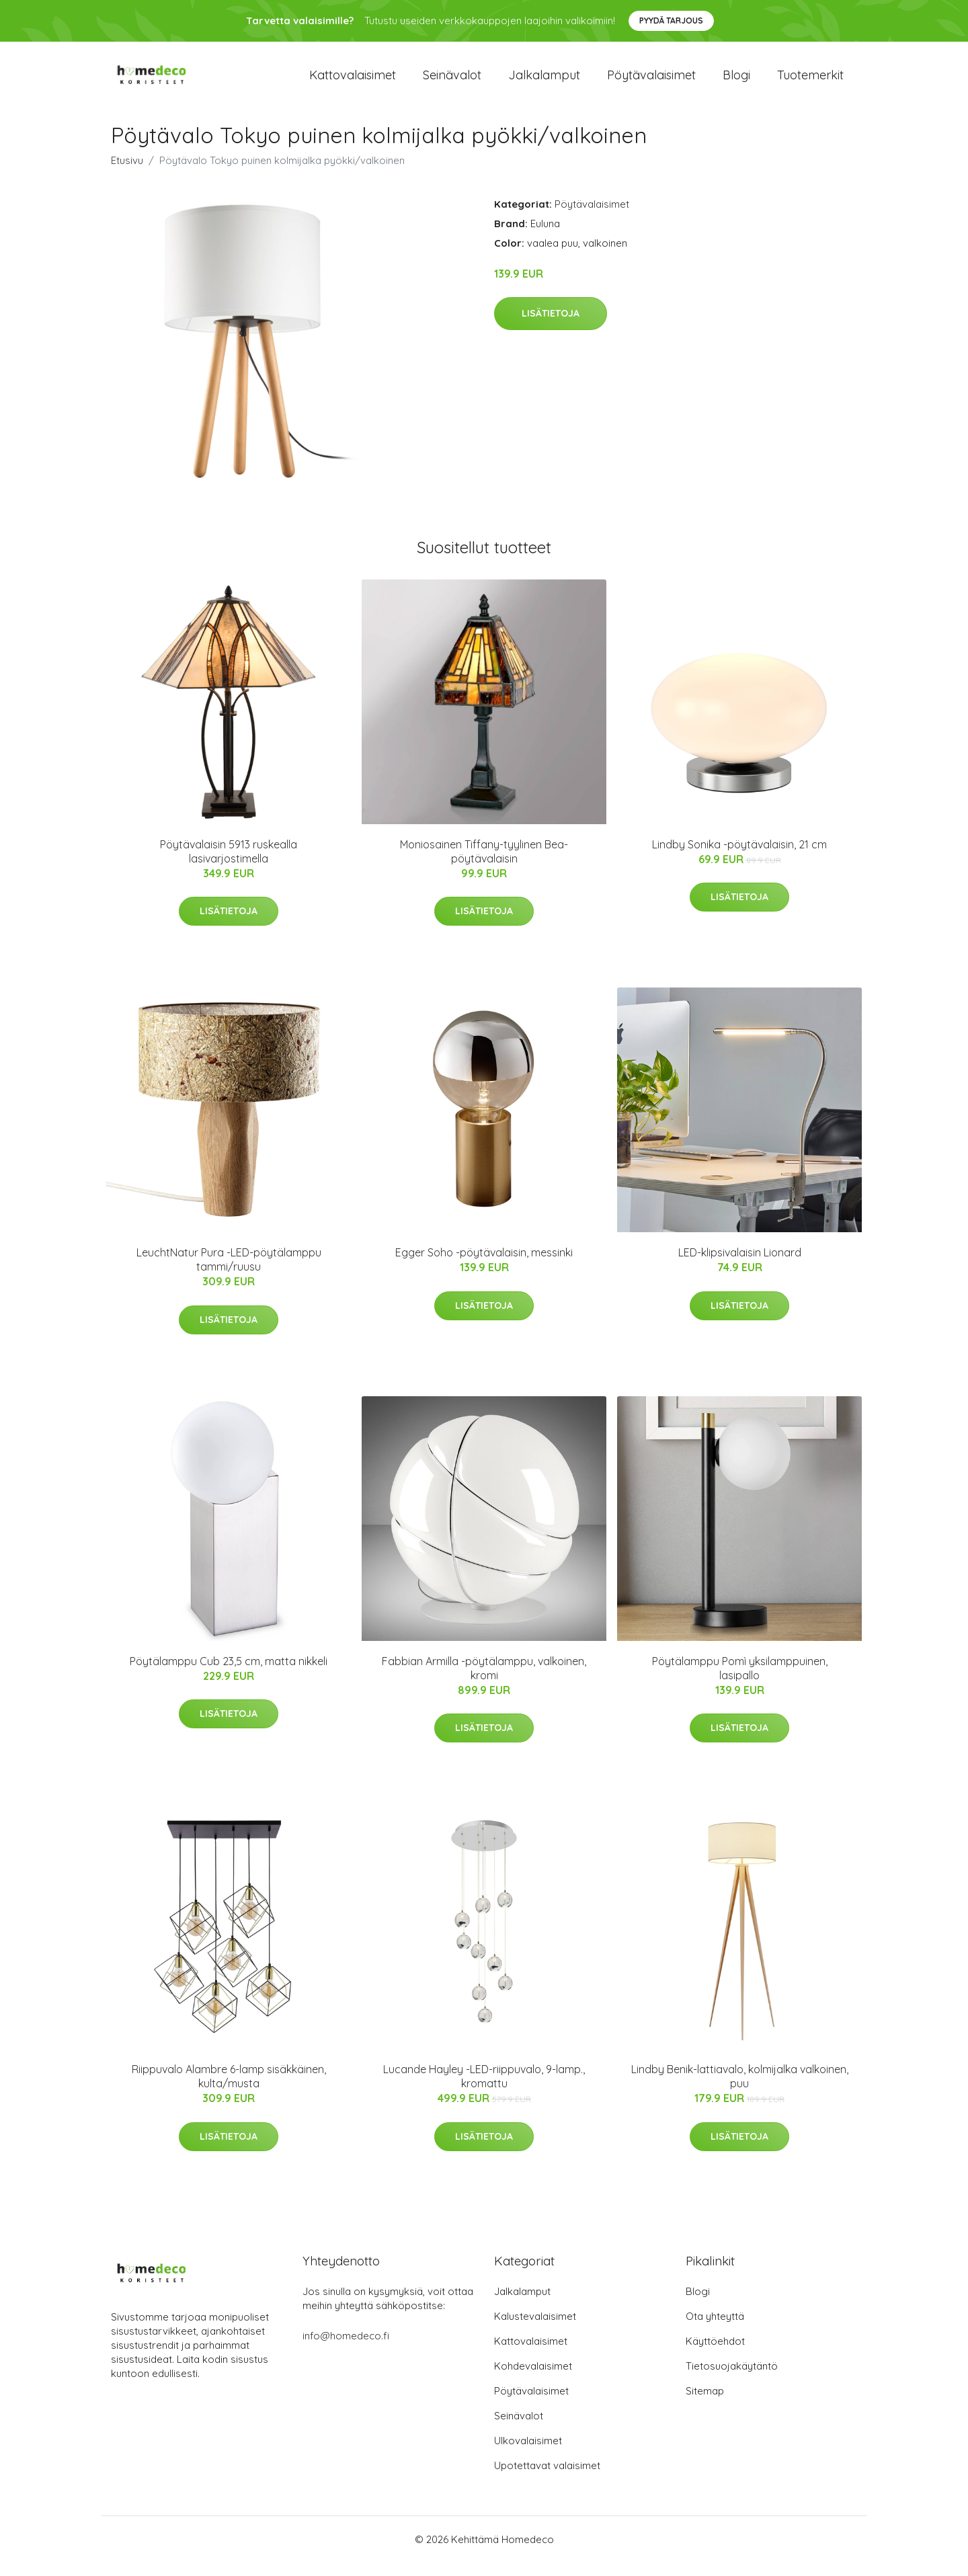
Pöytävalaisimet (651, 81)
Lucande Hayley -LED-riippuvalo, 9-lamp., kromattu (484, 2089)
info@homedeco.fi (345, 2349)
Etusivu (127, 173)
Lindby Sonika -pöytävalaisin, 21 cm (739, 857)
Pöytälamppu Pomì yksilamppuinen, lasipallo (740, 1681)
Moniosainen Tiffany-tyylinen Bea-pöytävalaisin (484, 865)
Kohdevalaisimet (533, 2379)
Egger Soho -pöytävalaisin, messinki (484, 1266)
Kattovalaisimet (352, 81)
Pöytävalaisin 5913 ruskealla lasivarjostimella (228, 865)
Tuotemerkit (810, 81)
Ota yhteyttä (715, 2329)
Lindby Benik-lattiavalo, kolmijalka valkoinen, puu (739, 2089)
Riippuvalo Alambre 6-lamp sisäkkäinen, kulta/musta (229, 2089)
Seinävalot (452, 81)
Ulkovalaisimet (528, 2454)
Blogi (736, 81)
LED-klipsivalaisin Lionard (739, 1266)
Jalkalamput (544, 81)
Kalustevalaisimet (535, 2329)
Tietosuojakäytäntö (732, 2379)
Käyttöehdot (715, 2354)
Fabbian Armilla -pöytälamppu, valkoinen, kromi (484, 1681)
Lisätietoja (550, 327)
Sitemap (705, 2404)
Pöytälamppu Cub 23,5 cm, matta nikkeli (228, 1674)
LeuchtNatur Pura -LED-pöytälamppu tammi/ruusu (228, 1273)
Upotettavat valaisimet (547, 2478)
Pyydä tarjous (671, 20)
